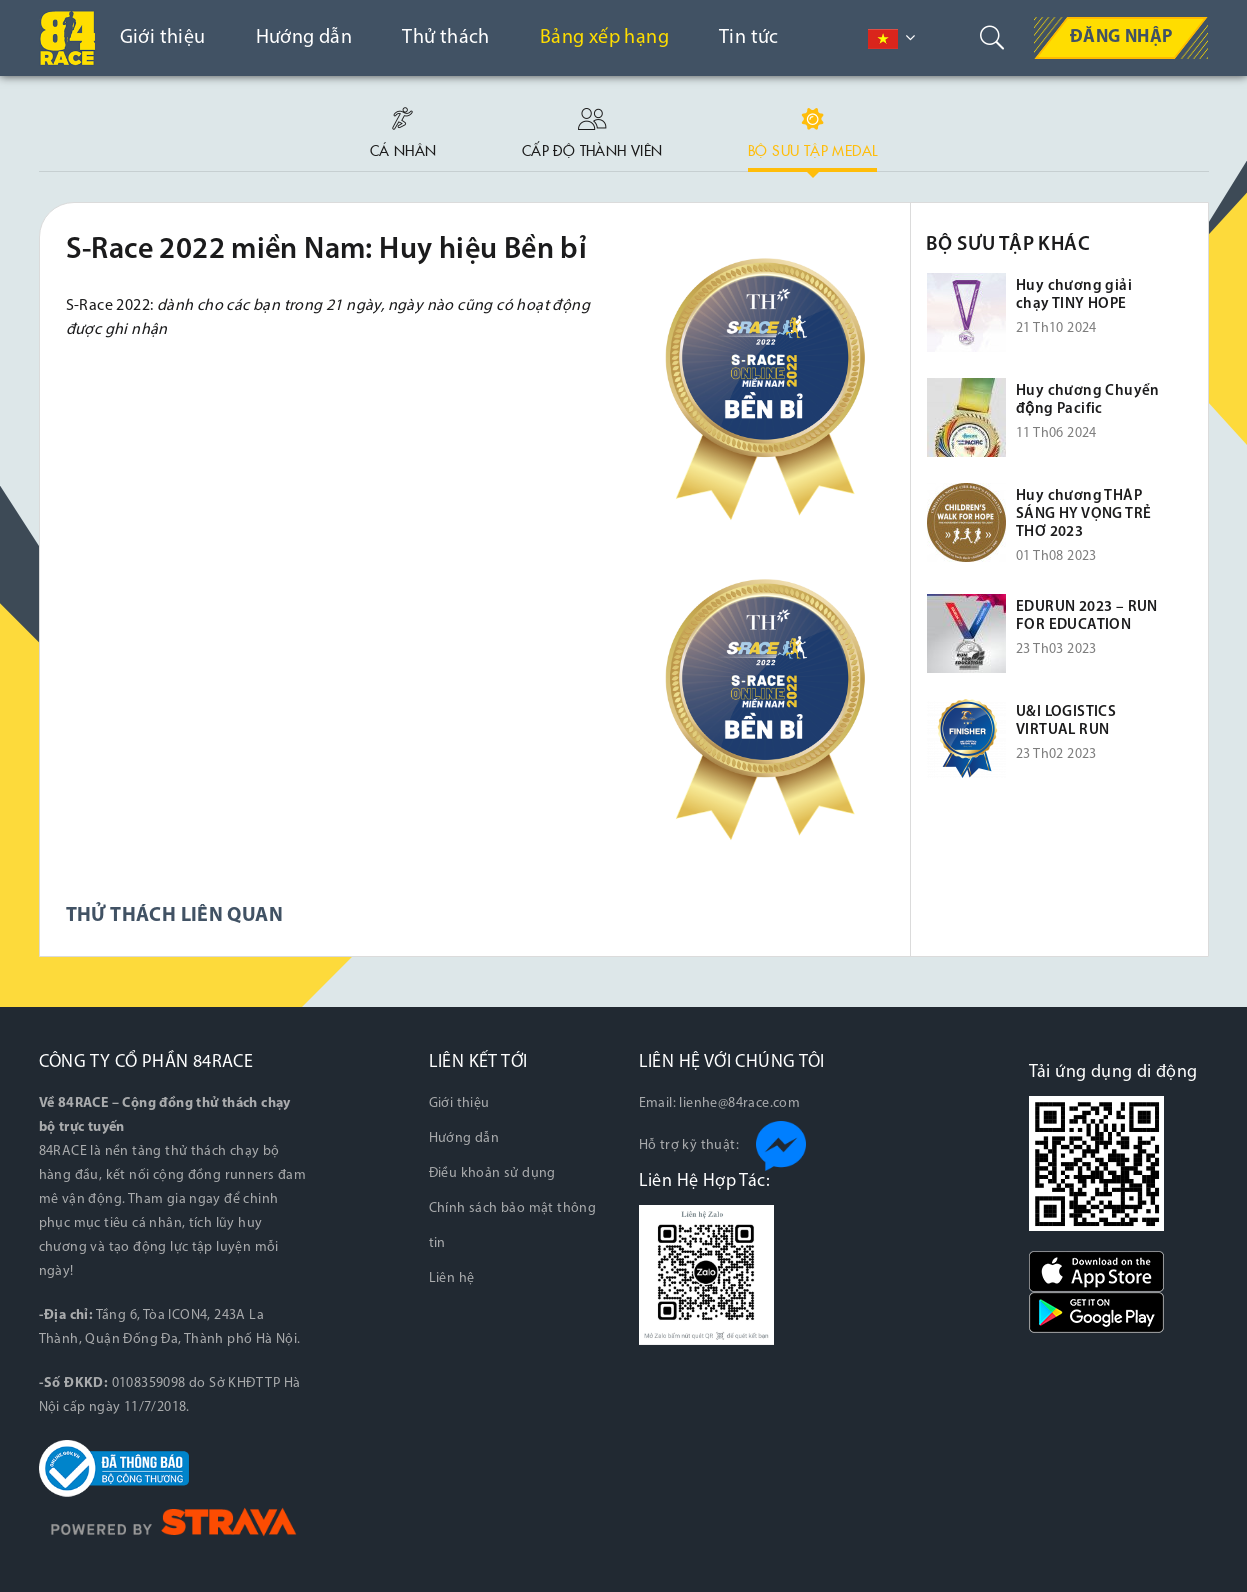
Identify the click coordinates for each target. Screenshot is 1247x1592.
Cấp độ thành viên (592, 128)
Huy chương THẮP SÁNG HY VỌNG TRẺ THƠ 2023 (1083, 514)
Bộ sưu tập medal (812, 128)
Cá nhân (403, 128)
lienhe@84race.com (739, 1103)
